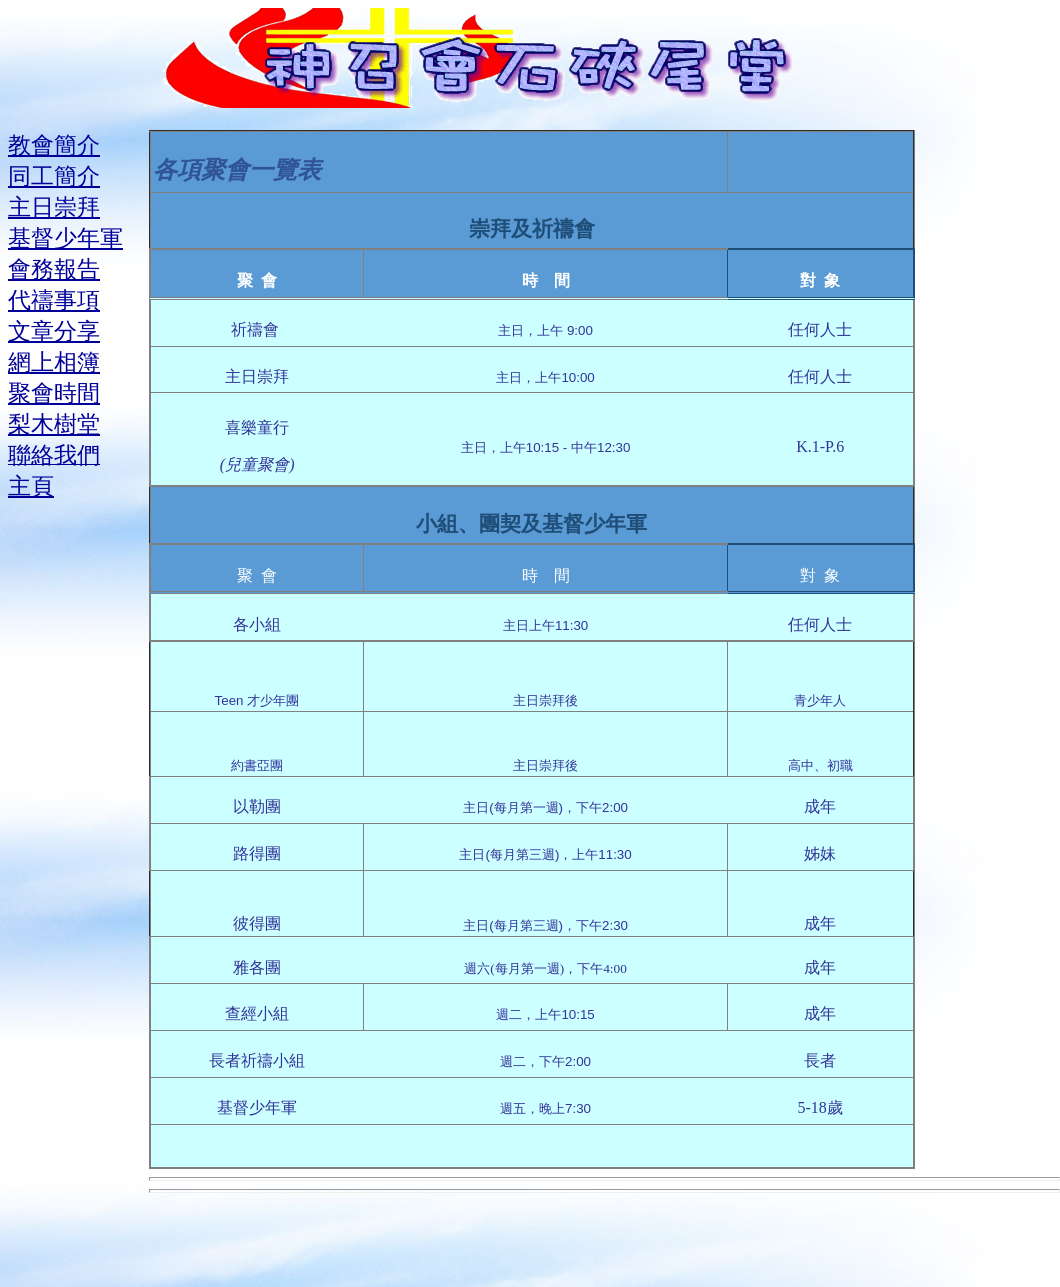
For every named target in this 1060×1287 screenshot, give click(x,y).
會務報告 (54, 269)
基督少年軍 (65, 238)
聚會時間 (54, 393)
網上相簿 (54, 362)
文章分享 (54, 331)
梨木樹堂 (54, 424)
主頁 (31, 486)
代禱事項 (54, 300)
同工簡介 (54, 176)
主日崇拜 (54, 207)
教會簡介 (54, 145)
